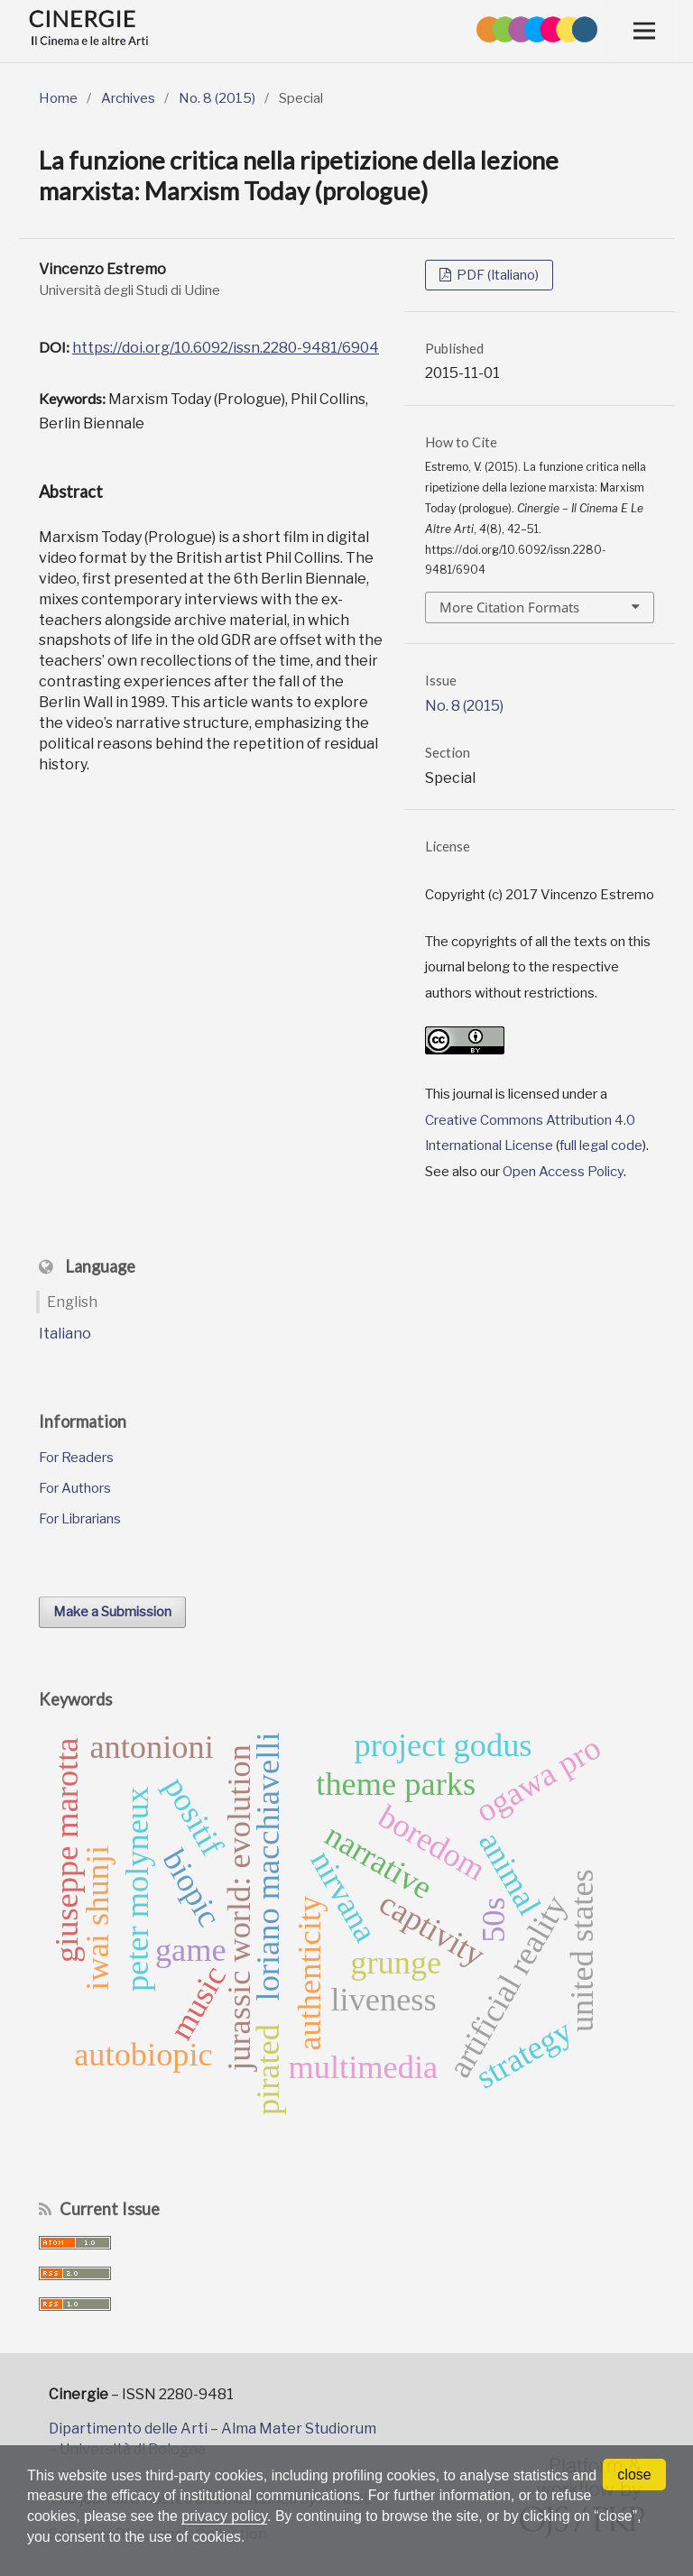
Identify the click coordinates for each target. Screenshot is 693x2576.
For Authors (75, 1488)
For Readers (76, 1457)
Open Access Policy (563, 1172)
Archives (128, 98)
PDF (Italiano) (496, 275)
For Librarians (80, 1519)
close (634, 2474)
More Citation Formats (509, 607)
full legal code (600, 1145)
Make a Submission (112, 1612)
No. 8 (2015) (217, 98)
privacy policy (225, 2516)
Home (58, 98)
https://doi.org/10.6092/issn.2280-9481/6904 (225, 347)
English (72, 1302)
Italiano (65, 1333)
